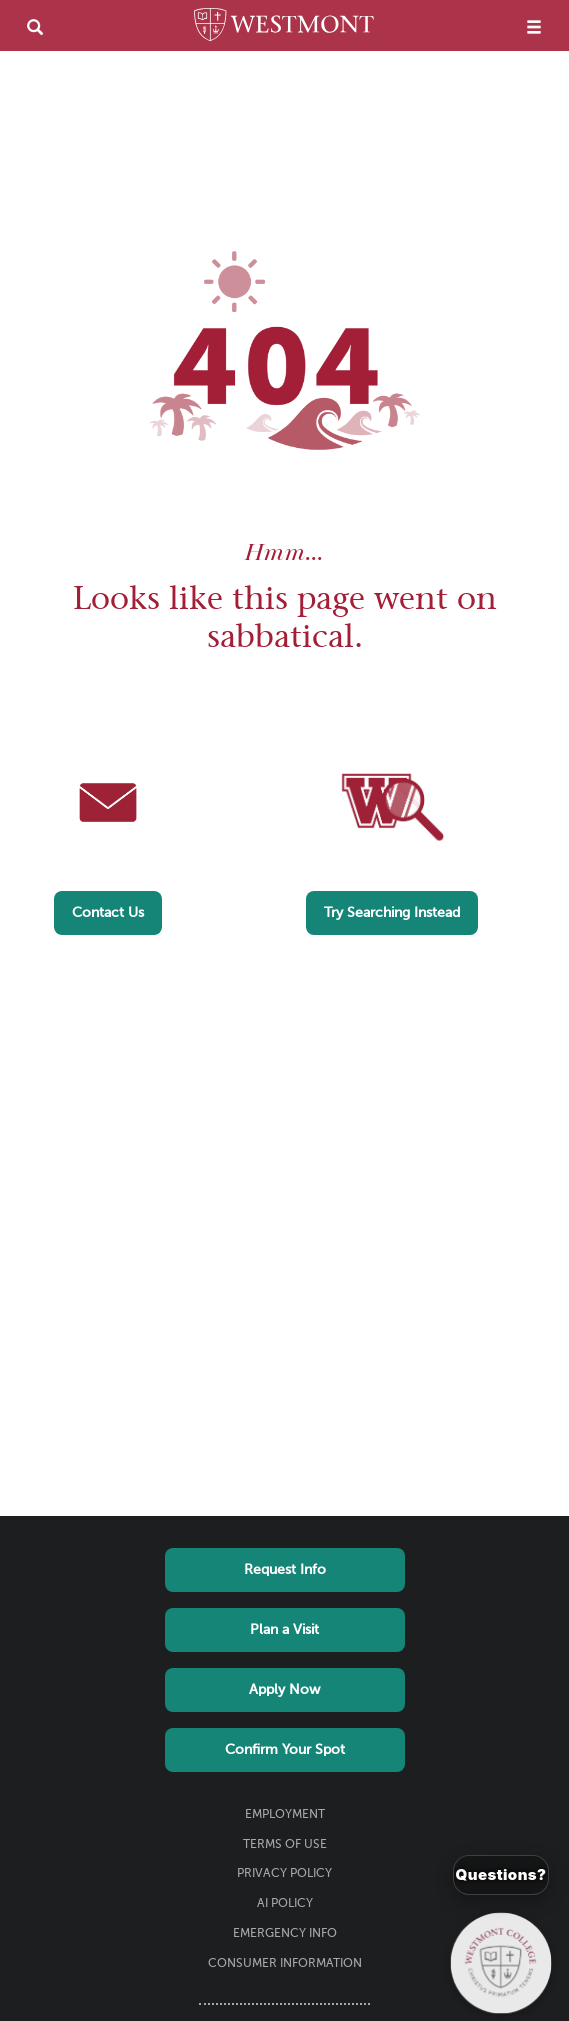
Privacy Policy (284, 1874)
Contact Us (108, 913)
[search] (35, 26)
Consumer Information (285, 1964)
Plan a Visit (284, 1630)
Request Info (285, 1570)
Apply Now (284, 1690)
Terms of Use (285, 1845)
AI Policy (285, 1904)
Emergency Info (285, 1934)
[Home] (284, 28)
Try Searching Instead (392, 913)
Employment (285, 1815)
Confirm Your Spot (285, 1750)
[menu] (534, 26)
